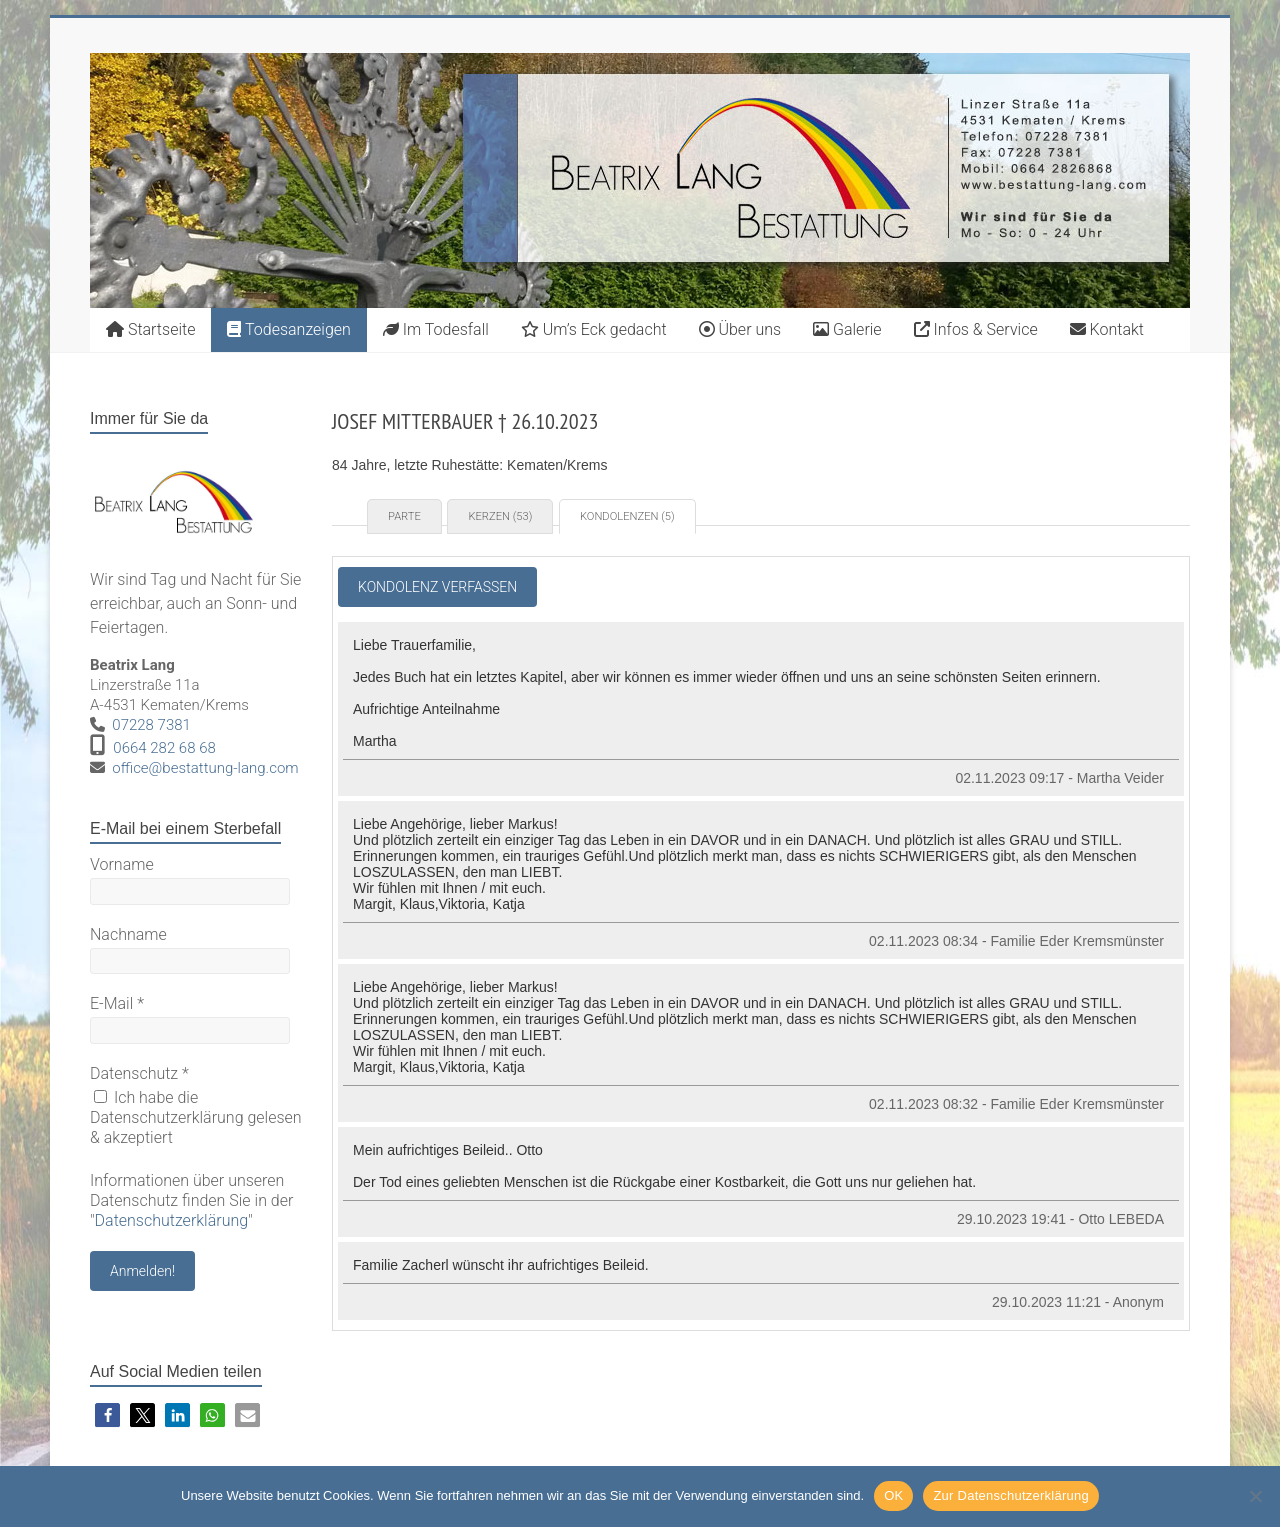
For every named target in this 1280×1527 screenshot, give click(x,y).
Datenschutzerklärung (172, 1220)
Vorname (122, 864)
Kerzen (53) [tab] (500, 516)
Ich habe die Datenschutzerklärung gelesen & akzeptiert (196, 1117)
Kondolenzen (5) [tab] (627, 516)
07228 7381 (151, 725)
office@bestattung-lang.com (205, 768)
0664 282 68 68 (164, 748)
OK (893, 1495)
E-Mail (117, 1003)
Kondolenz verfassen (437, 587)
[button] (107, 1415)
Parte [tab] (404, 516)
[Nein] (1255, 1496)
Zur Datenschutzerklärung (1011, 1495)
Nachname (128, 934)
